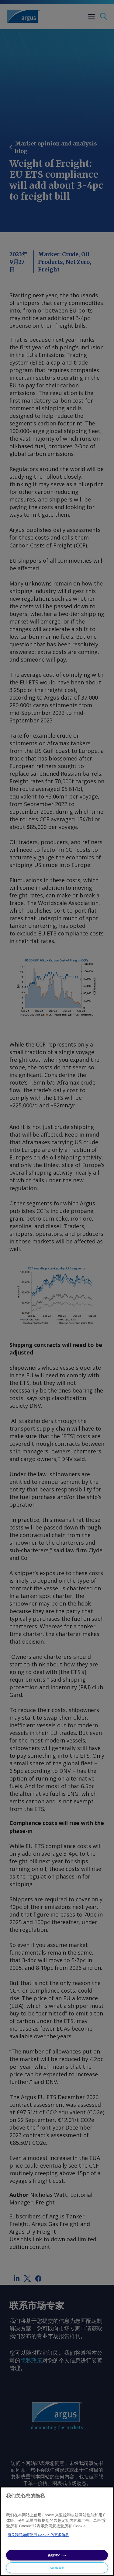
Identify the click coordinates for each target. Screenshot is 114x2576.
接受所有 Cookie (57, 2555)
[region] (57, 2531)
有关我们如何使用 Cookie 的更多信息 (38, 2535)
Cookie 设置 (57, 2567)
